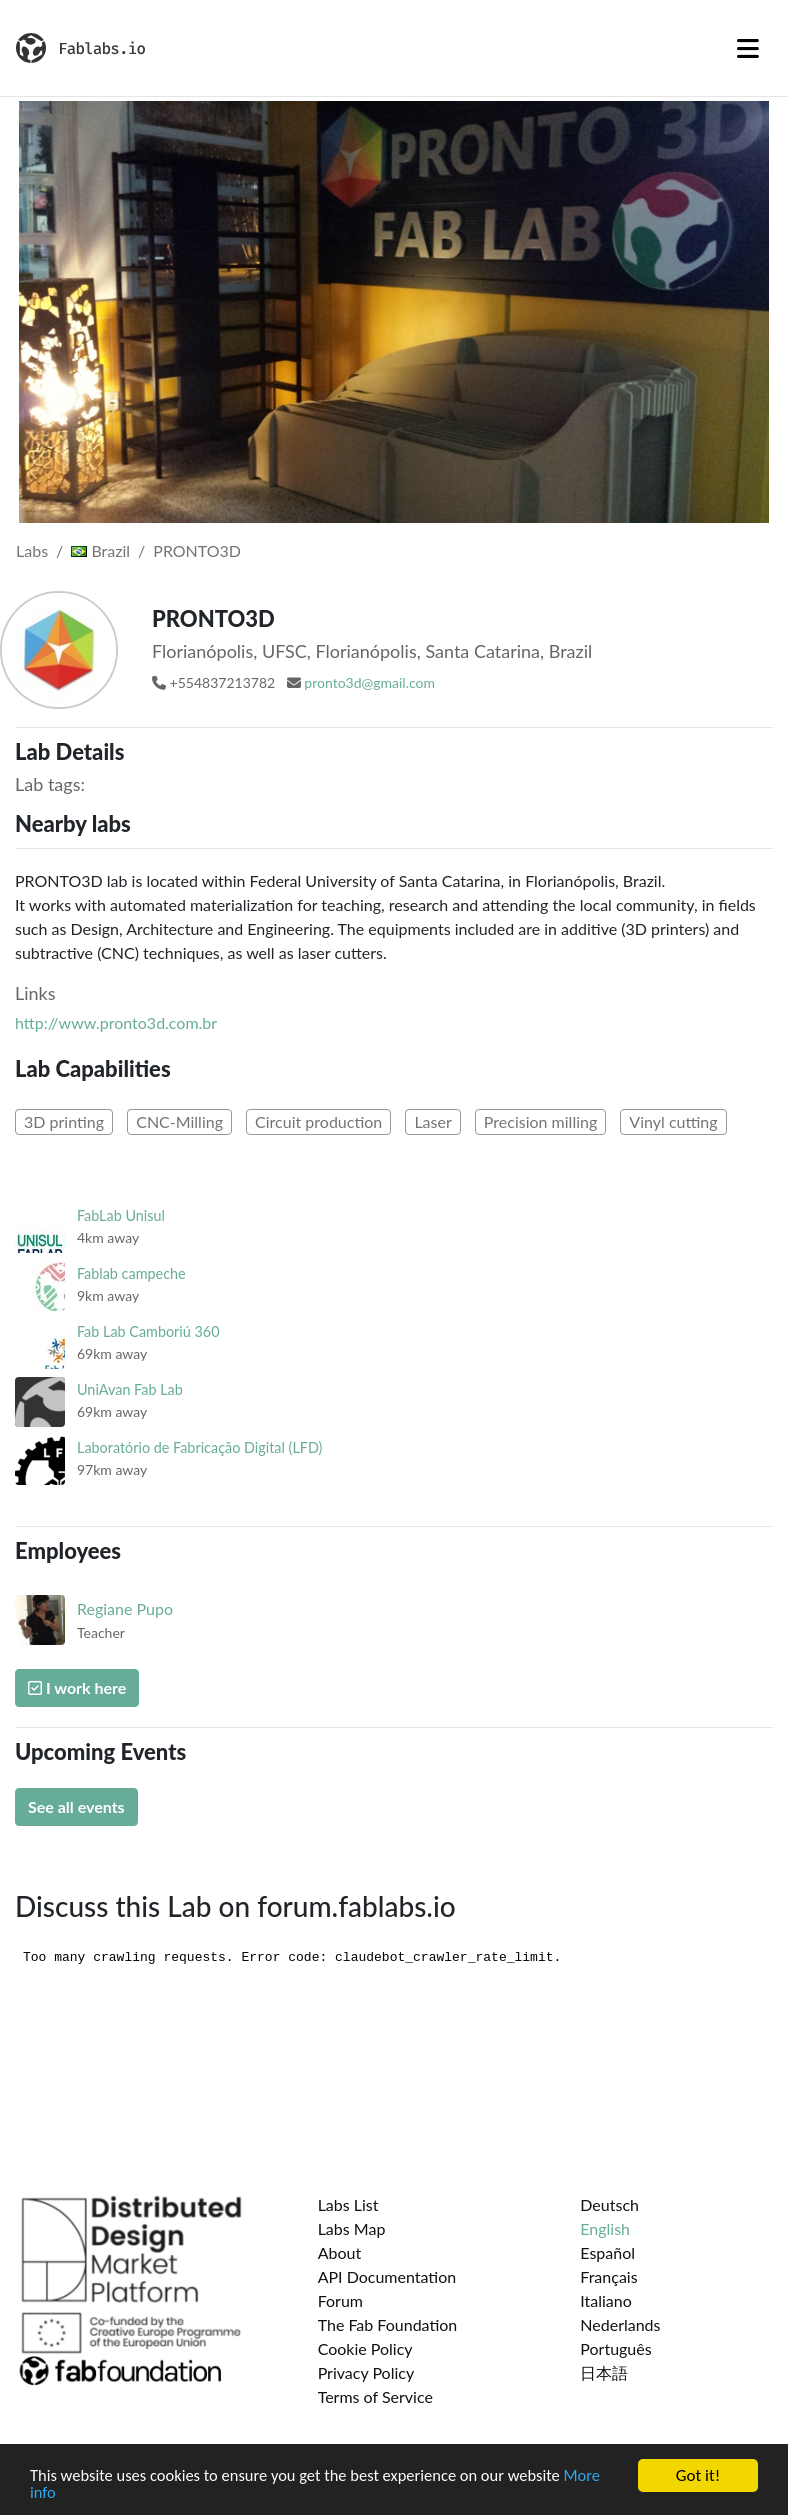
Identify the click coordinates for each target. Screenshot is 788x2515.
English (605, 2228)
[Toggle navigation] (748, 48)
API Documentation (387, 2276)
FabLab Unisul (121, 1215)
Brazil (100, 550)
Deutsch (609, 2204)
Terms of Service (375, 2396)
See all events (76, 1806)
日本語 (604, 2372)
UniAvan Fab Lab (130, 1389)
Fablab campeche (131, 1273)
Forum (340, 2300)
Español (607, 2252)
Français (608, 2276)
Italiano (606, 2300)
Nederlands (620, 2324)
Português (615, 2348)
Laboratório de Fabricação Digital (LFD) (199, 1447)
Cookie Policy (365, 2348)
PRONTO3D (197, 550)
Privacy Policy (366, 2372)
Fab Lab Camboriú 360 (148, 1331)
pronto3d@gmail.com (369, 682)
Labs (32, 550)
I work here (77, 1687)
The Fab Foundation (388, 2324)
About (340, 2252)
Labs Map (352, 2228)
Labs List (348, 2204)
